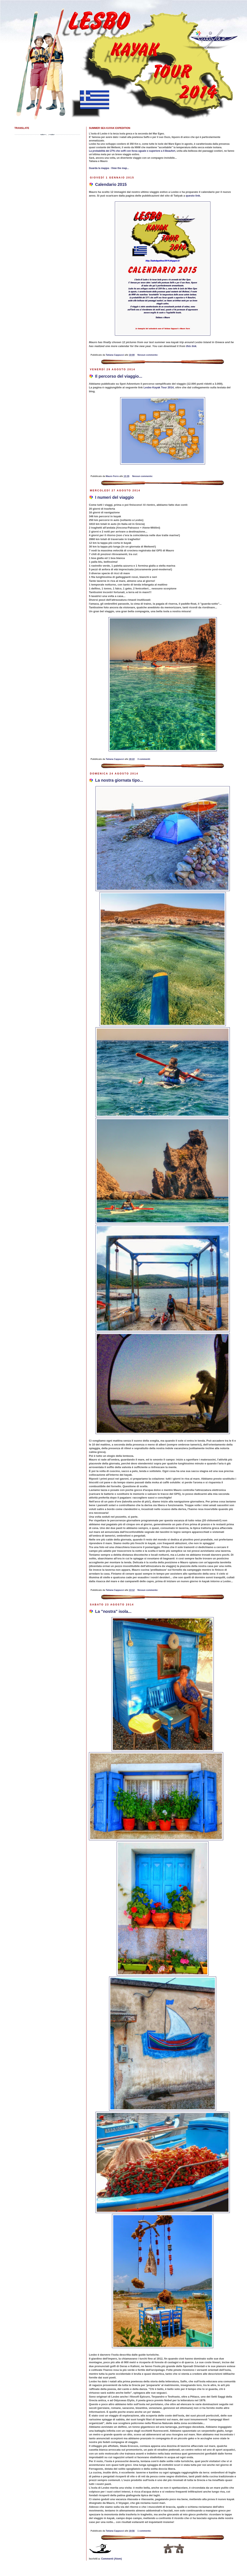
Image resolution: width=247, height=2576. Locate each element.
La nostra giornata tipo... (119, 780)
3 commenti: (144, 759)
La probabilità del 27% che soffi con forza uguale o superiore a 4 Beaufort (132, 150)
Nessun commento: (147, 355)
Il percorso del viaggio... (118, 376)
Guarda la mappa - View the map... (109, 168)
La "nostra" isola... (113, 1611)
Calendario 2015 (111, 184)
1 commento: (144, 2531)
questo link (193, 195)
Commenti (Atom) (111, 2558)
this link (191, 346)
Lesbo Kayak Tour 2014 (158, 387)
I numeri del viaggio (114, 497)
